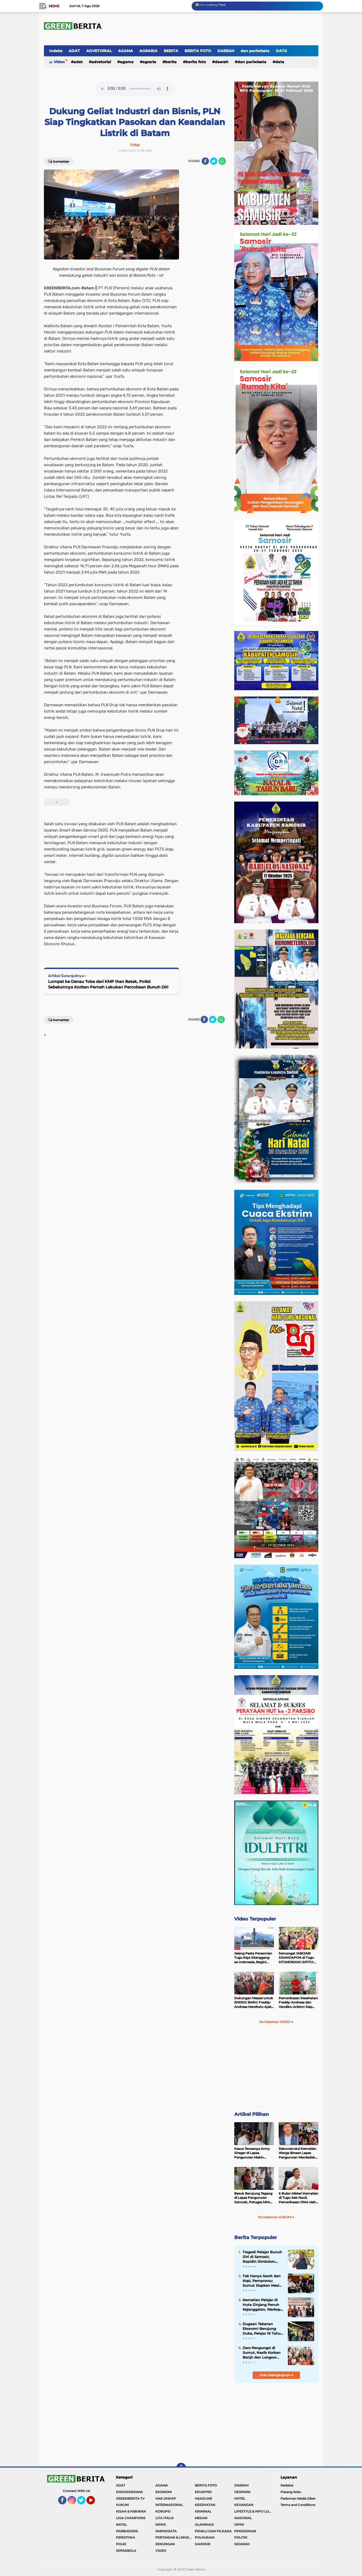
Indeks (55, 50)
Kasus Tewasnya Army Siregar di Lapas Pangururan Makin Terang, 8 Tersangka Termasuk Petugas (252, 2153)
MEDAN (201, 2518)
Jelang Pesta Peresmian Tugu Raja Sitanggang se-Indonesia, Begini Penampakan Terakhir (253, 1958)
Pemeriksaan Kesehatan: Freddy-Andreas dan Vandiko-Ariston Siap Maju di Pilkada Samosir (298, 2002)
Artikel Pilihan (251, 2114)
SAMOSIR (202, 2544)
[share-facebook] (205, 161)
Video (59, 61)
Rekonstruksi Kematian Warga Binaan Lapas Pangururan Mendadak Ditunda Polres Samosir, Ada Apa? (298, 2153)
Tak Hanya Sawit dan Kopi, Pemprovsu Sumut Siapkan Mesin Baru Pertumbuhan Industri (262, 2281)
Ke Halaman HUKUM (276, 2217)
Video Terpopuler (255, 1919)
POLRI (121, 2544)
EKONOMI (163, 2492)
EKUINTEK (203, 2492)
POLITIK (240, 2537)
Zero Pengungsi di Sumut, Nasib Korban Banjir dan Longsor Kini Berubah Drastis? (262, 2353)
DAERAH (225, 50)
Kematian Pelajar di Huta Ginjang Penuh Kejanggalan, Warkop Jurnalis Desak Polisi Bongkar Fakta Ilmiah (262, 2305)
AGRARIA (148, 50)
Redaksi (287, 2485)
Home (54, 6)
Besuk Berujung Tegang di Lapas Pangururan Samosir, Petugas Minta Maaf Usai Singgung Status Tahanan (253, 2198)
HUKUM (122, 2505)
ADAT (74, 50)
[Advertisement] (276, 2067)
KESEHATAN (205, 2505)
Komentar (58, 161)
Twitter (83, 2502)
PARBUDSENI (127, 2531)
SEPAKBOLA (126, 2551)
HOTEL (239, 2498)
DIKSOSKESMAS (129, 2492)
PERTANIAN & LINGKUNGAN (175, 2537)
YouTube (94, 2502)
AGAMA (125, 50)
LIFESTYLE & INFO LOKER (254, 2511)
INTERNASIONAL (169, 2505)
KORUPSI (163, 2511)
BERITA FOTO (198, 50)
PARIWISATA (166, 2531)
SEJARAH (242, 2544)
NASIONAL (243, 2518)
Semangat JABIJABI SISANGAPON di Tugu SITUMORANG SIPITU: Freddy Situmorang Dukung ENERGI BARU (297, 1958)
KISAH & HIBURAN (131, 2511)
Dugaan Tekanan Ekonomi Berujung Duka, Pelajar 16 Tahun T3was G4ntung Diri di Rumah (263, 2329)
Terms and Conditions (298, 2505)
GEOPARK (242, 2492)
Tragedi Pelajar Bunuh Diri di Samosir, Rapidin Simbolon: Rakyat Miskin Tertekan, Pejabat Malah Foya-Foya (262, 2257)
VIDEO (160, 2551)
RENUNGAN (165, 2544)
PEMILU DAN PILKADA (213, 2531)
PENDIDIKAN (245, 2531)
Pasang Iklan (291, 2492)
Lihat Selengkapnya (276, 2375)
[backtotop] (181, 2467)
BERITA (171, 50)
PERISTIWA (125, 2537)
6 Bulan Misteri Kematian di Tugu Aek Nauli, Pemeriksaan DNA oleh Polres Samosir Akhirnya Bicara (298, 2198)
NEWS (160, 2525)
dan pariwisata (255, 50)
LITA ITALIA (164, 2518)
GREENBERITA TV (130, 2498)
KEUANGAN (243, 2505)
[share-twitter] (213, 161)
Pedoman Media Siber (298, 2498)
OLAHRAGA (204, 2525)
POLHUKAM (204, 2537)
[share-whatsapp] (222, 161)
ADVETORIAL (99, 50)
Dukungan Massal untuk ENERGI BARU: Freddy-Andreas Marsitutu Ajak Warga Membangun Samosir (253, 2002)
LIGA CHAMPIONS (130, 2518)
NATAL (121, 2525)
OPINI (239, 2525)
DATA (281, 50)
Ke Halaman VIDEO (276, 2022)
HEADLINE (203, 2498)
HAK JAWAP (165, 2498)
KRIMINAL (203, 2511)
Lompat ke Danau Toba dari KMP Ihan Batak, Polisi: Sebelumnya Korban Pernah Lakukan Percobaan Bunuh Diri (108, 984)
